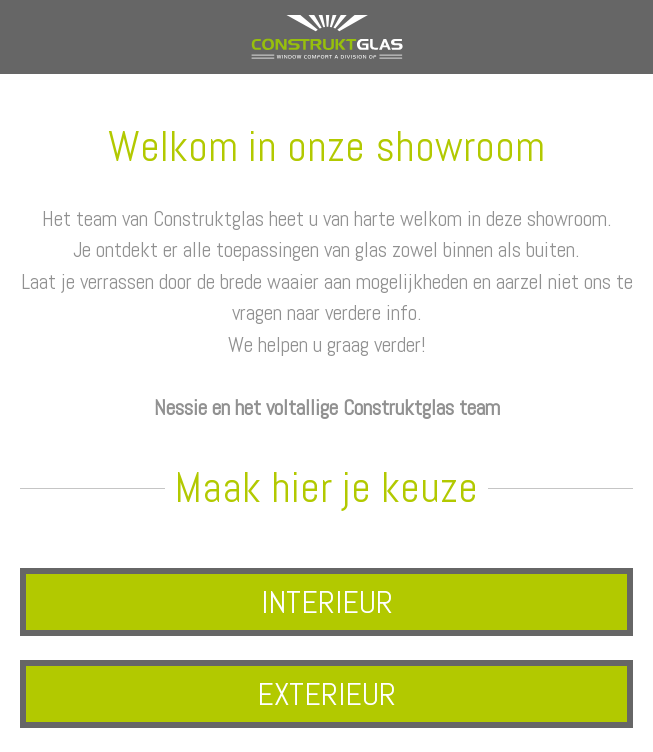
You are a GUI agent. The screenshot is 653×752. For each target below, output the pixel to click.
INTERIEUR (327, 602)
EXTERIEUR (326, 694)
